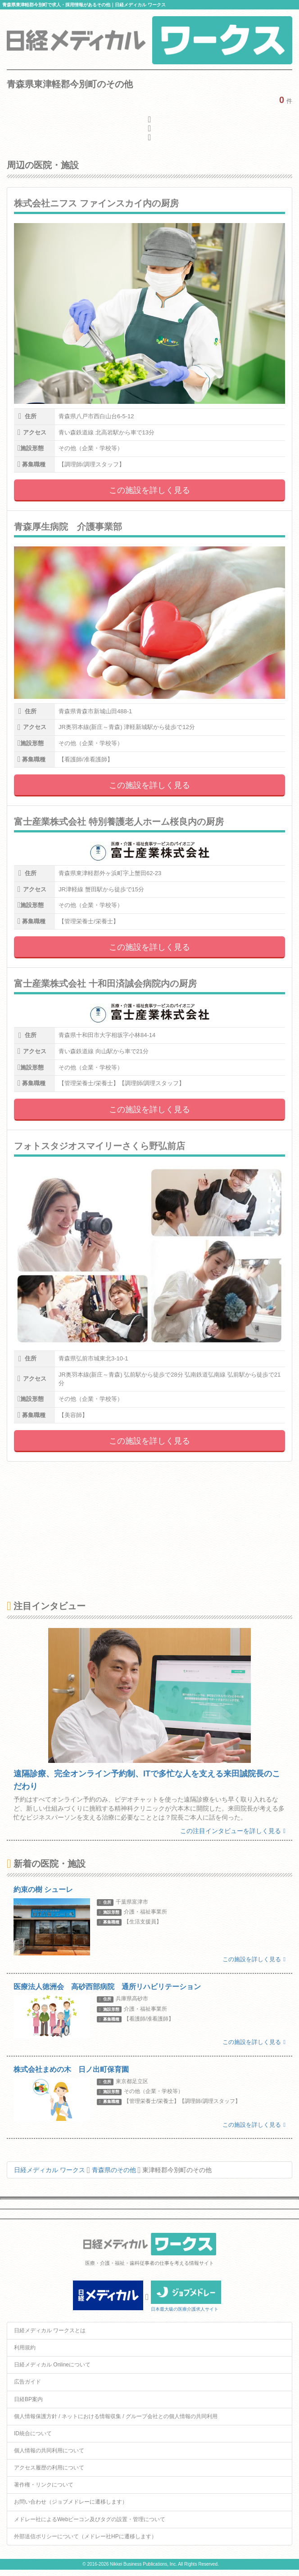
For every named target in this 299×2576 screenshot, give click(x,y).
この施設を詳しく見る (149, 490)
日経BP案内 (28, 2399)
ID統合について (33, 2433)
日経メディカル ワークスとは (50, 2330)
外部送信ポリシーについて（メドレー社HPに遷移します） (85, 2536)
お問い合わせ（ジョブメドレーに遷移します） (70, 2502)
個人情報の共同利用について (49, 2450)
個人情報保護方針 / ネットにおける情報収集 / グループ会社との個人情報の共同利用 (115, 2416)
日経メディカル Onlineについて (52, 2364)
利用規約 (25, 2347)
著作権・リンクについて (43, 2485)
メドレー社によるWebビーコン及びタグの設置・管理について (89, 2519)
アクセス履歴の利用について (49, 2467)
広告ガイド (27, 2382)
